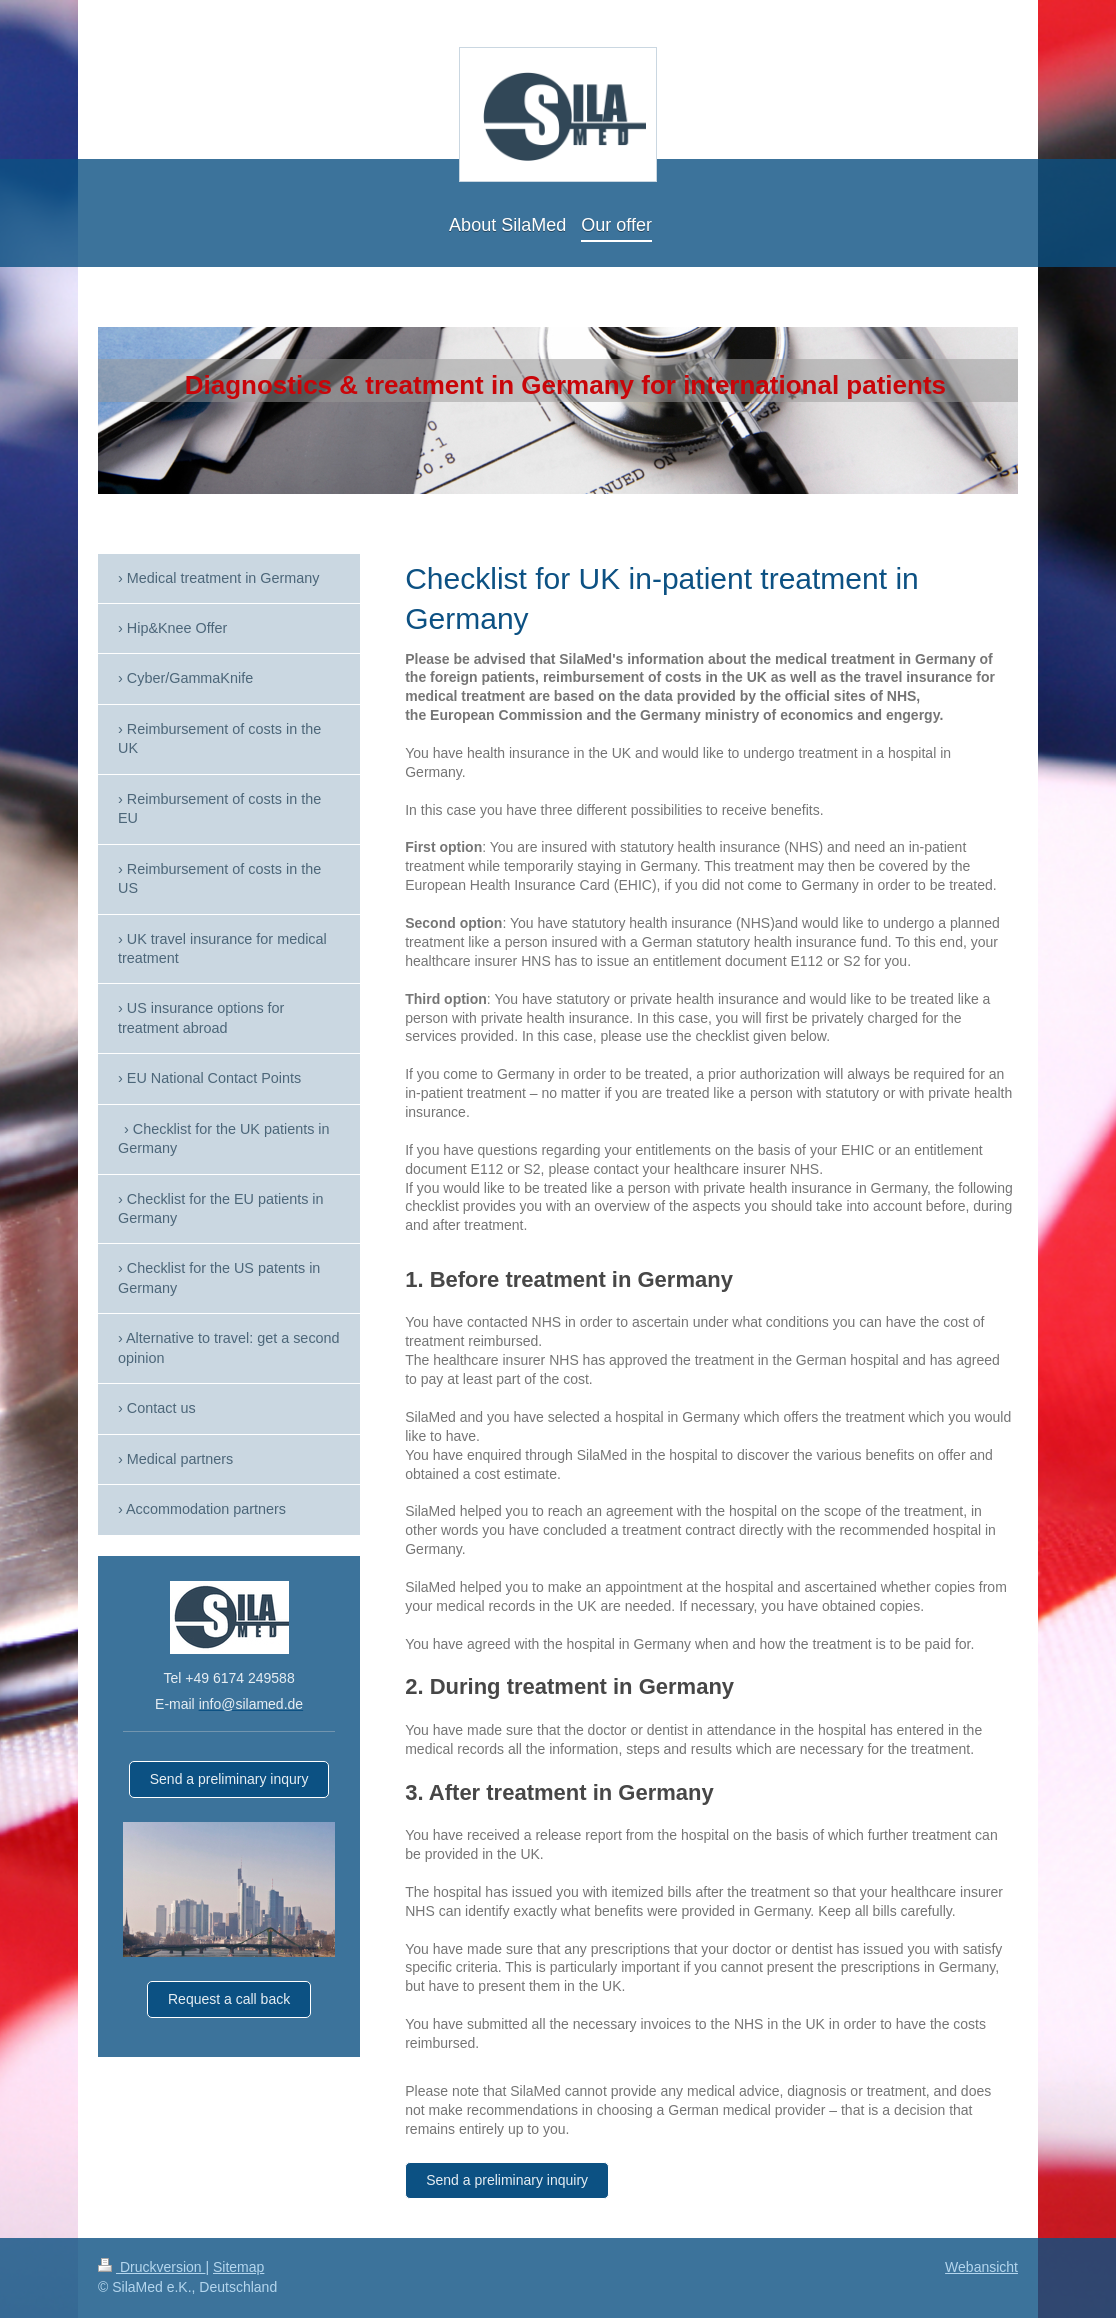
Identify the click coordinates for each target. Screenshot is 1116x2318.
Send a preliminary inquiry (507, 2180)
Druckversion (151, 2267)
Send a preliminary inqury (229, 1779)
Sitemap (238, 2267)
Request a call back (229, 1999)
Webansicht (981, 2267)
